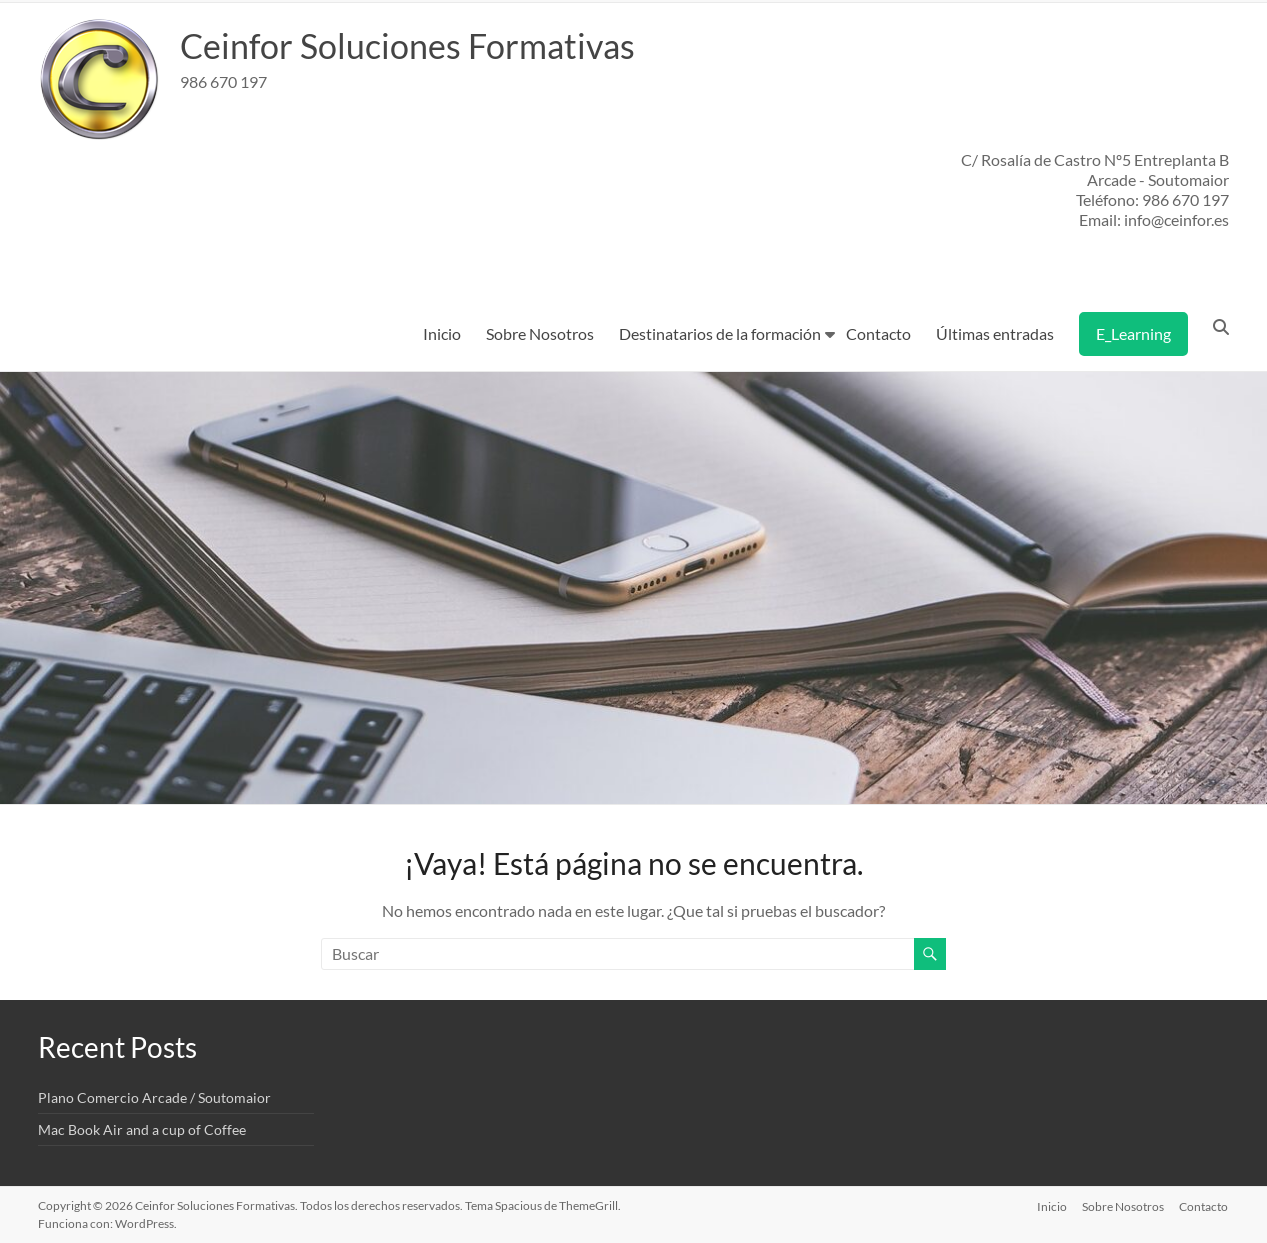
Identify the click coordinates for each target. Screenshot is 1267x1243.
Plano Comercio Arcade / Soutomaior (154, 1097)
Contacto (878, 333)
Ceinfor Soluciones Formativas (419, 46)
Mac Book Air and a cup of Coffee (142, 1129)
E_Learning (1133, 333)
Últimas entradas (995, 333)
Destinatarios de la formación (720, 333)
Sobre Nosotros (540, 333)
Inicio (442, 333)
